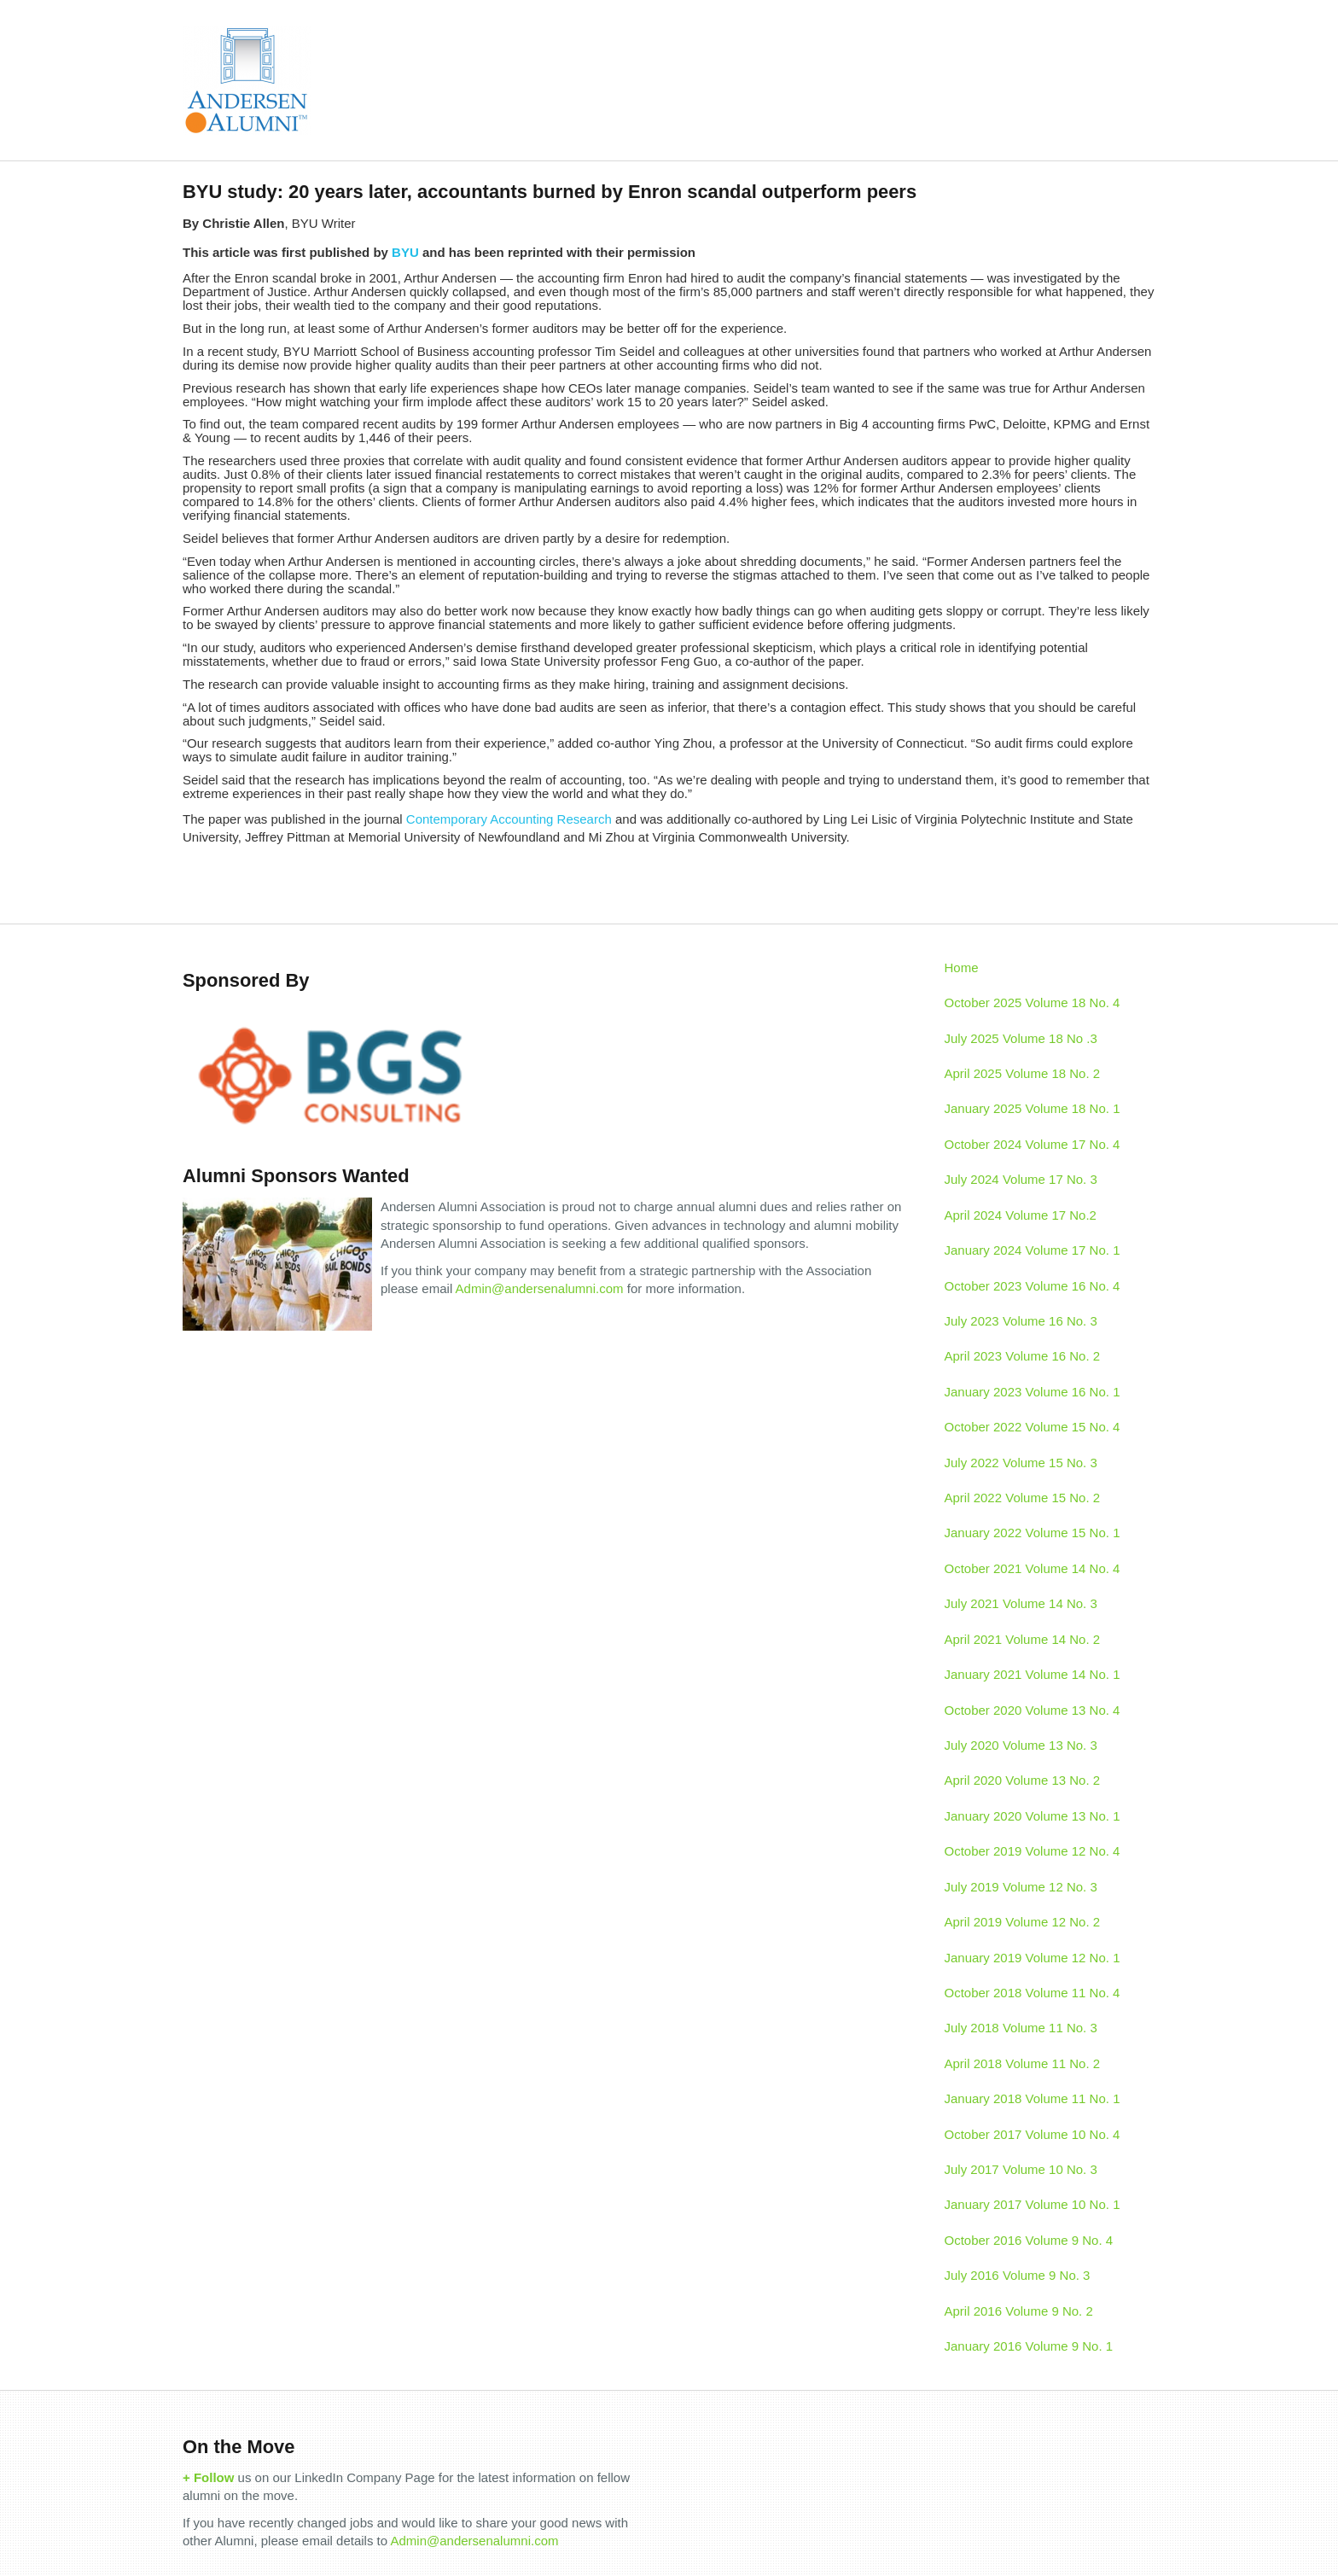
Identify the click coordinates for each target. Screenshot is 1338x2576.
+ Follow (208, 2477)
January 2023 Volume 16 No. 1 (1032, 1391)
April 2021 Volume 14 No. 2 (1023, 1639)
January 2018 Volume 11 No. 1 (1032, 2098)
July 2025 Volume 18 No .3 (1021, 1038)
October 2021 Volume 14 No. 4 (1032, 1568)
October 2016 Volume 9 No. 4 (1029, 2240)
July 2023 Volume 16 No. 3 (1021, 1321)
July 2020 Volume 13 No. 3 (1021, 1745)
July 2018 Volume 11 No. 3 (1021, 2027)
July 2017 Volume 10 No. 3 (1021, 2169)
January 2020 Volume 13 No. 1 (1032, 1816)
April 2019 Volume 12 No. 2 (1023, 1922)
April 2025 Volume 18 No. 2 (1023, 1073)
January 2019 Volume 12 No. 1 (1032, 1957)
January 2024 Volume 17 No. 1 (1032, 1250)
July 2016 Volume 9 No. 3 (1018, 2275)
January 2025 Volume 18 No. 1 (1032, 1108)
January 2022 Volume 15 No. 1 (1032, 1532)
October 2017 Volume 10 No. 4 (1032, 2134)
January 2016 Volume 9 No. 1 (1029, 2346)
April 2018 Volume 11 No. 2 (1023, 2063)
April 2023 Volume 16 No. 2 (1023, 1356)
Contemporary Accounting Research (509, 819)
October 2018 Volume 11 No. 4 (1032, 1992)
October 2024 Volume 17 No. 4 (1032, 1144)
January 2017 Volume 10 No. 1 (1032, 2204)
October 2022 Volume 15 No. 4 (1032, 1426)
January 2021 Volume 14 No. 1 (1032, 1674)
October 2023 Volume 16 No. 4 (1032, 1286)
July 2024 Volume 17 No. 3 (1021, 1179)
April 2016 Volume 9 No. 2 (1019, 2311)
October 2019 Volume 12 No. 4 (1032, 1851)
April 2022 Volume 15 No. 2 (1023, 1497)
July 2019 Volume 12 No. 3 (1021, 1887)
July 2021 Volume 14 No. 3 (1021, 1603)
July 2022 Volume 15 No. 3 (1021, 1462)
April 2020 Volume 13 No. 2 (1023, 1780)
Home (962, 967)
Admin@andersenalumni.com (540, 1288)
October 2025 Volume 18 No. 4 (1032, 1002)
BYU (405, 252)
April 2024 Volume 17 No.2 (1021, 1215)
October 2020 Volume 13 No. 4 (1032, 1710)
